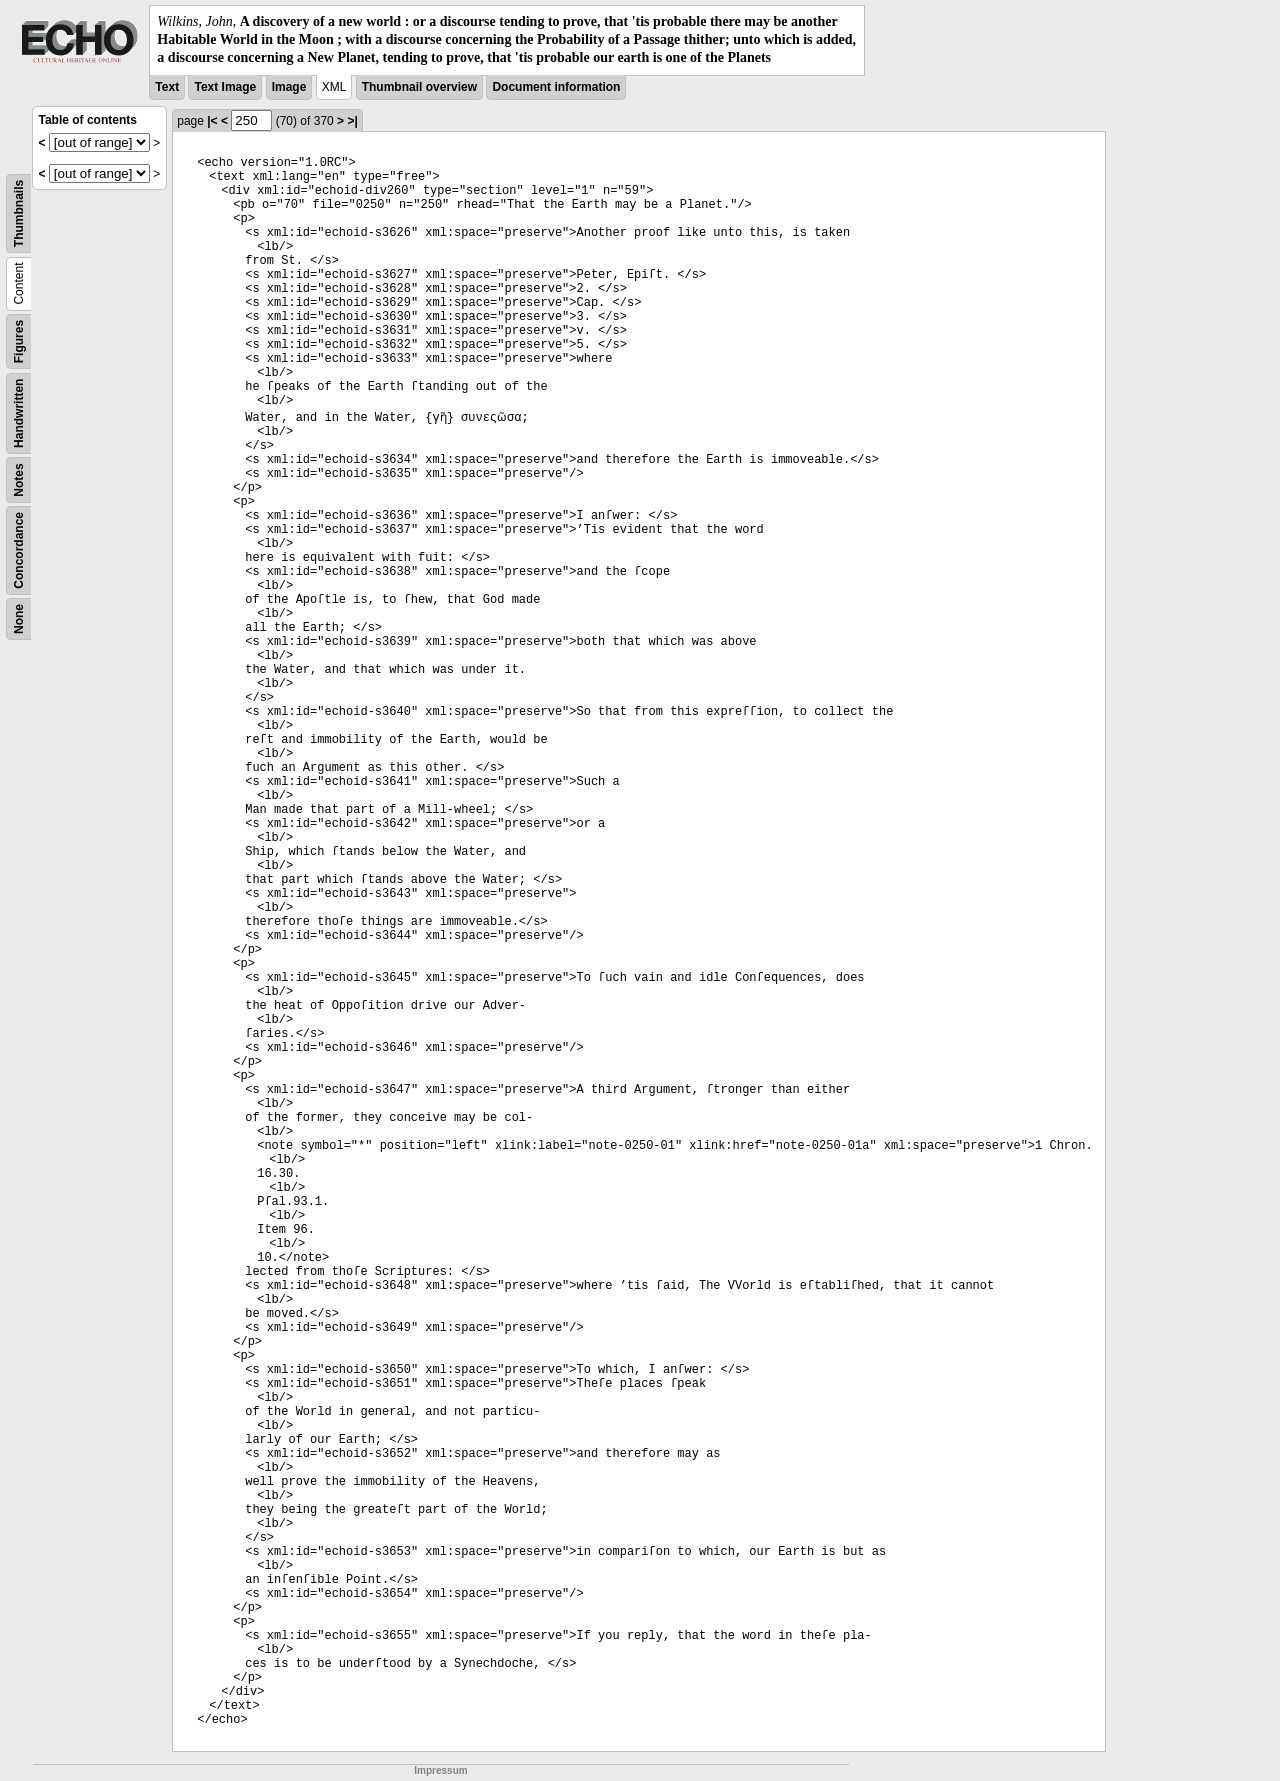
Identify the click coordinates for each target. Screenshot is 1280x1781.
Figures (19, 340)
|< (212, 121)
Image (289, 87)
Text (167, 87)
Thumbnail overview (419, 87)
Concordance (19, 550)
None (19, 619)
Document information (556, 87)
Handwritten (19, 412)
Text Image (225, 87)
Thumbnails (19, 212)
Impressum (440, 1770)
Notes (19, 479)
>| (352, 121)
